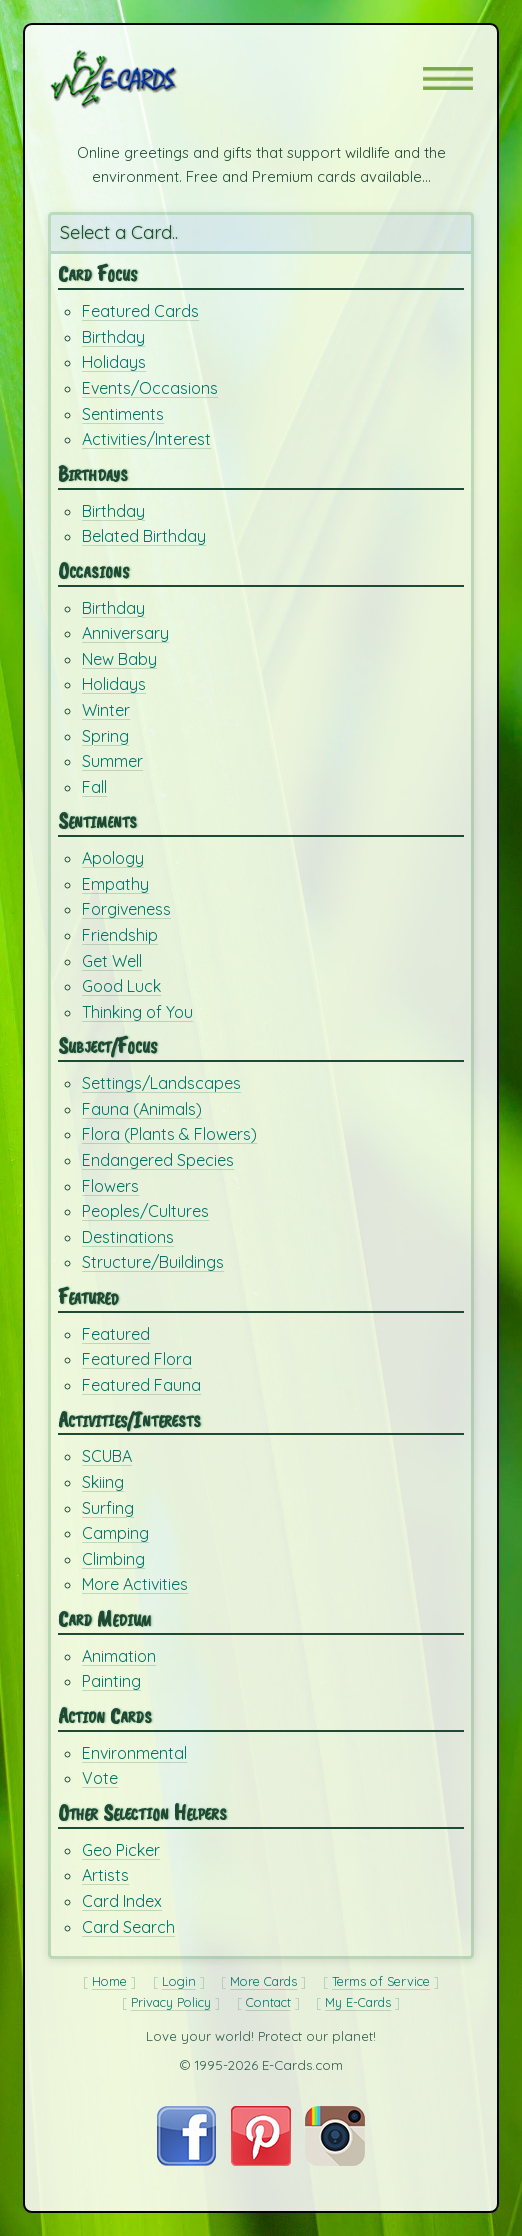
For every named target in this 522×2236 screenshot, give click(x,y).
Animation (119, 1656)
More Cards (263, 1981)
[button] (448, 78)
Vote (100, 1778)
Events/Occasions (150, 388)
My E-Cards (358, 2002)
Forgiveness (126, 909)
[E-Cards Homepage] (149, 79)
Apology (113, 858)
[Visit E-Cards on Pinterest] (261, 2160)
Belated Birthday (144, 536)
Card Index (122, 1901)
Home (109, 1981)
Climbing (113, 1559)
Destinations (128, 1237)
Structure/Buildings (153, 1262)
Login (179, 1981)
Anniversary (125, 633)
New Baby (119, 659)
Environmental (134, 1753)
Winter (106, 710)
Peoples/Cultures (145, 1211)
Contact (268, 2002)
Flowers (110, 1186)
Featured (116, 1334)
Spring (105, 736)
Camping (115, 1533)
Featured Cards (140, 311)
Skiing (103, 1482)
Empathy (115, 884)
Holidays (114, 362)
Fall (94, 787)
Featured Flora (137, 1359)
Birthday (113, 337)
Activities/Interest (146, 439)
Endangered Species (158, 1160)
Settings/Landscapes (161, 1083)
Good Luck (121, 986)
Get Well (112, 961)
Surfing (108, 1508)
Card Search (128, 1927)
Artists (105, 1875)
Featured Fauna (141, 1385)
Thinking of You (137, 1012)
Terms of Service (381, 1981)
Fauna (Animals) (142, 1109)
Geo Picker (121, 1850)
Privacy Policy (171, 2002)
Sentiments (123, 414)
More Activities (135, 1584)
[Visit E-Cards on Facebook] (186, 2160)
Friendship (120, 935)
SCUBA (107, 1456)
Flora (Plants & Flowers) (169, 1134)
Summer (112, 761)
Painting (111, 1681)
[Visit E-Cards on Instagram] (335, 2160)
